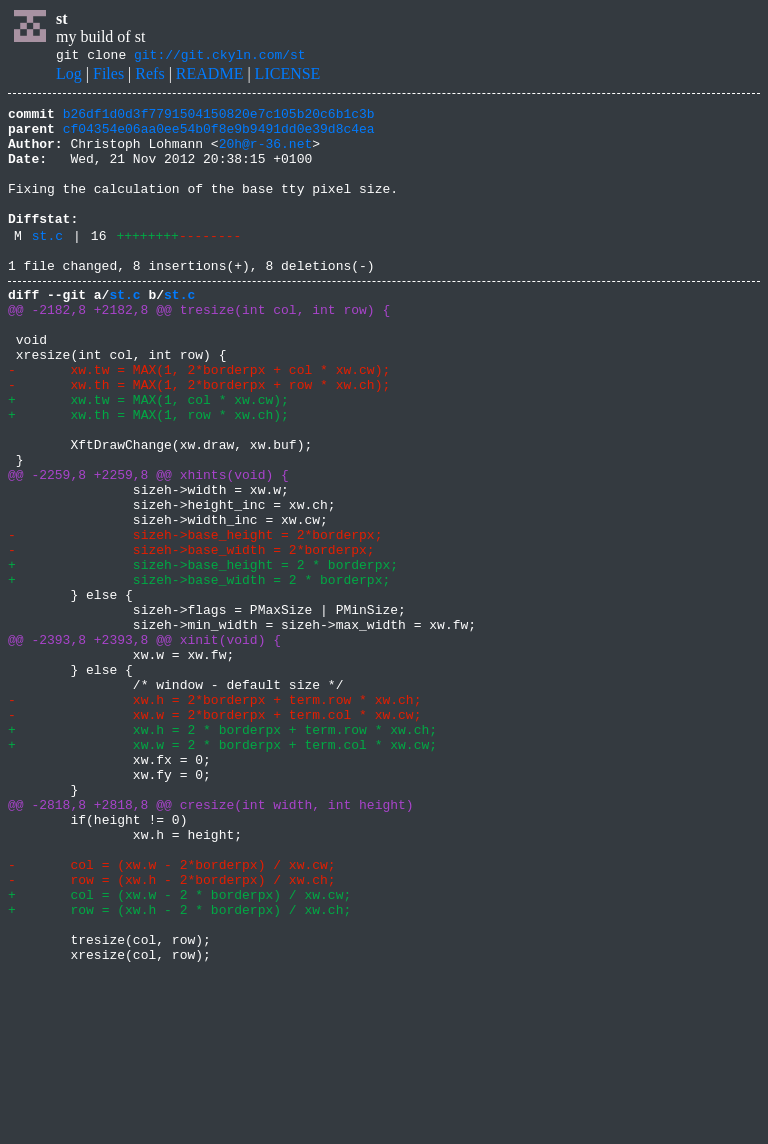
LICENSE (288, 76)
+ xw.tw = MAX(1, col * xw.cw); (148, 456)
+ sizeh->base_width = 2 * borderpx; (199, 672)
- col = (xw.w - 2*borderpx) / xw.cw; (172, 1014)
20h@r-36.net (266, 155)
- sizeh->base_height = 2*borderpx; (195, 618)
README (210, 76)
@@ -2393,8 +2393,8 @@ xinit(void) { (144, 744)
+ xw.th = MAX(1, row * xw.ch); (148, 474)
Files (108, 76)
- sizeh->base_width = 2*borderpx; (191, 636)
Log (69, 76)
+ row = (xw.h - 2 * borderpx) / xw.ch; (179, 1068)
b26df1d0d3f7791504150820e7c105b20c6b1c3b (219, 119)
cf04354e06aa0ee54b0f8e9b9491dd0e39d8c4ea (219, 137)
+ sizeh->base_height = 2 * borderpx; (203, 654)
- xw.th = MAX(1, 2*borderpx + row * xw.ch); (199, 438)
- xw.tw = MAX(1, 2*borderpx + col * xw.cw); (199, 420)
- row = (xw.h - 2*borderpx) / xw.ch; (172, 1032)
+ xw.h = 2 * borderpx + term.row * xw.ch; (222, 852)
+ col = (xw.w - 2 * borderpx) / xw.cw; (179, 1050)
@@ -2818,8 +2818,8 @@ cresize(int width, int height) (211, 942)
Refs (149, 76)
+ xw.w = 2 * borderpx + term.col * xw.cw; (222, 870)
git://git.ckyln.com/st (220, 57)
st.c (47, 265)
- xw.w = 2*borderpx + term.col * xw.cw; (214, 834)
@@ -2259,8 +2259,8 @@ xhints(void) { (148, 546)
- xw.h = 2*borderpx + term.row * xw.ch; (214, 816)
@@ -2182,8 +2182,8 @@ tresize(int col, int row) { (199, 348)
